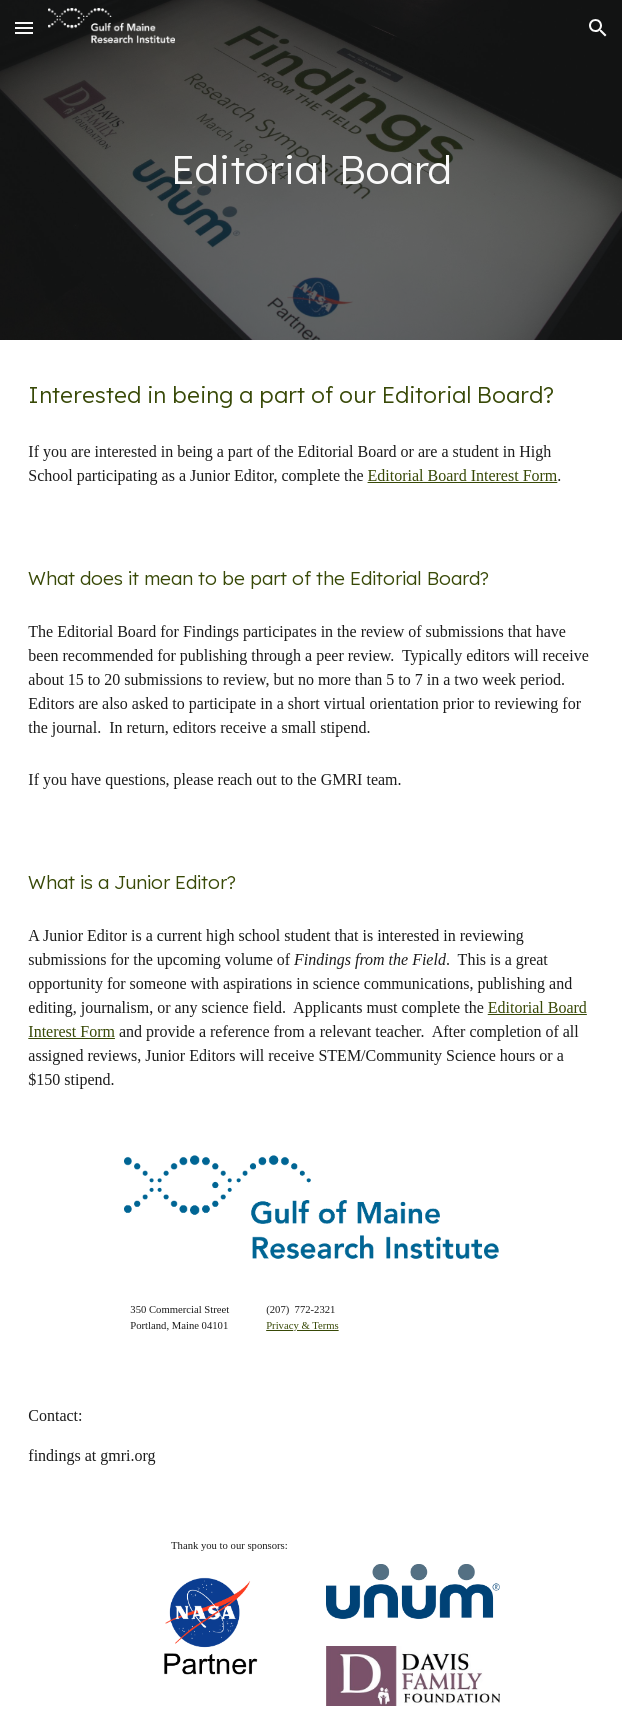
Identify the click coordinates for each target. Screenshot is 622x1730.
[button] (24, 27)
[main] (310, 169)
